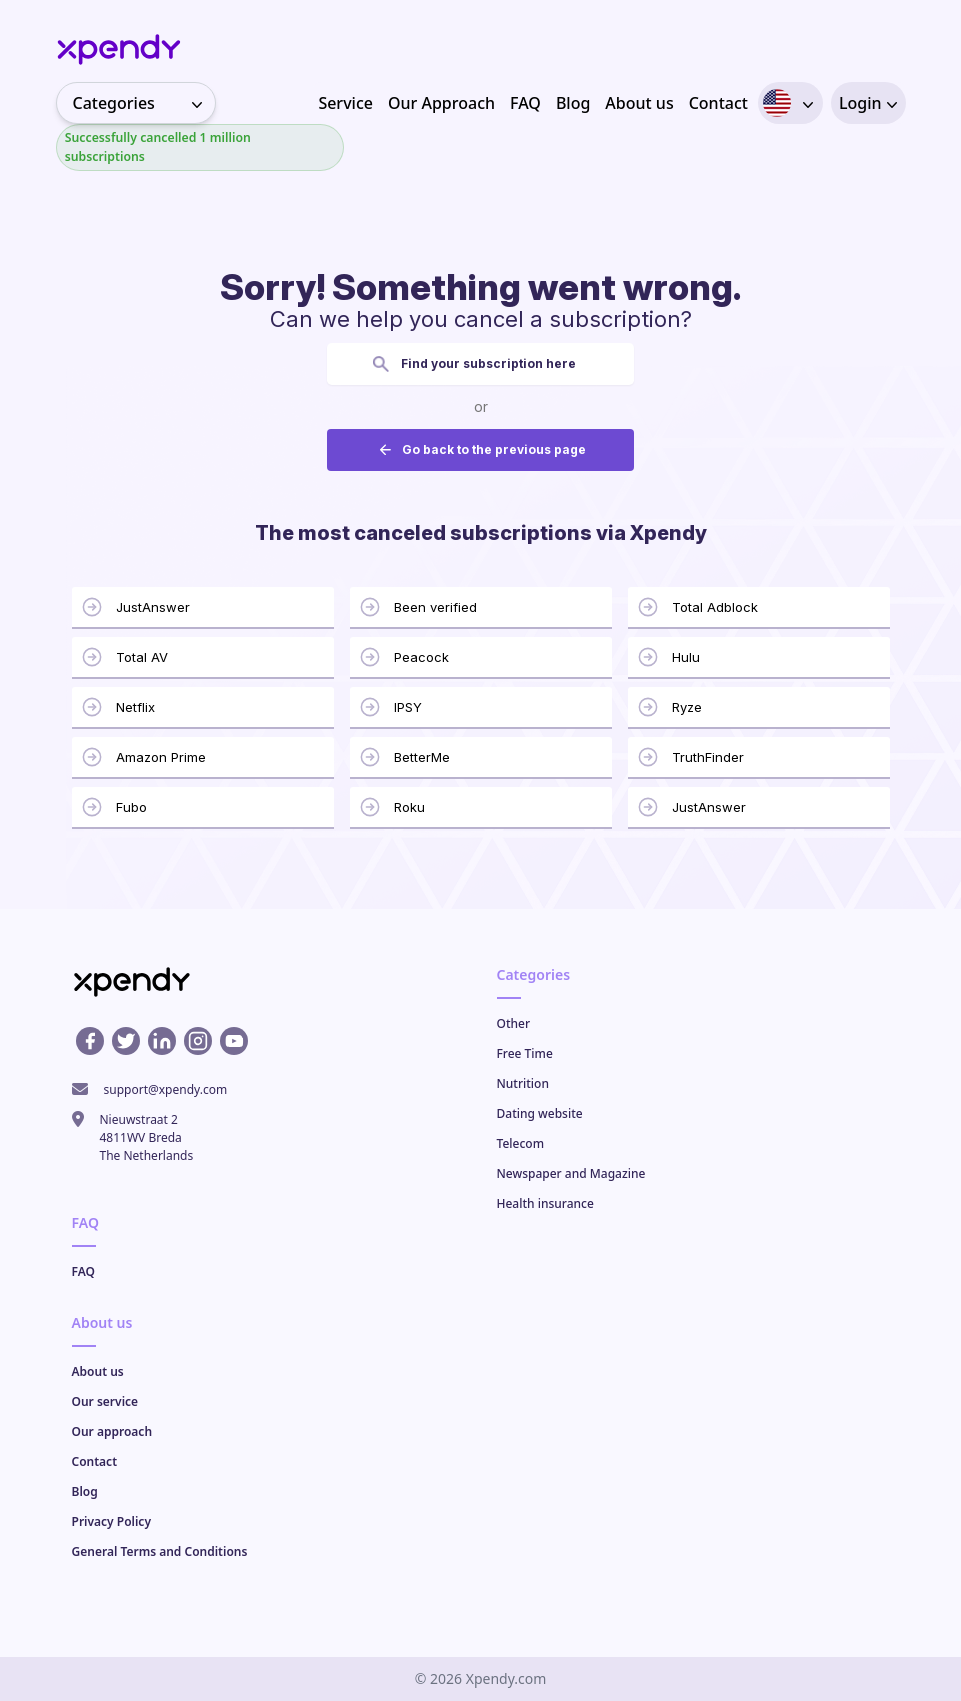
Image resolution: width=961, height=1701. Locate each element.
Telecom (521, 1143)
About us (639, 103)
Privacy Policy (111, 1521)
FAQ (525, 103)
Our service (105, 1401)
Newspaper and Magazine (571, 1173)
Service (345, 103)
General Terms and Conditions (160, 1551)
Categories (144, 103)
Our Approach (441, 103)
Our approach (112, 1431)
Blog (573, 103)
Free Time (525, 1053)
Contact (718, 103)
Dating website (540, 1113)
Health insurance (545, 1203)
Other (514, 1023)
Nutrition (523, 1083)
